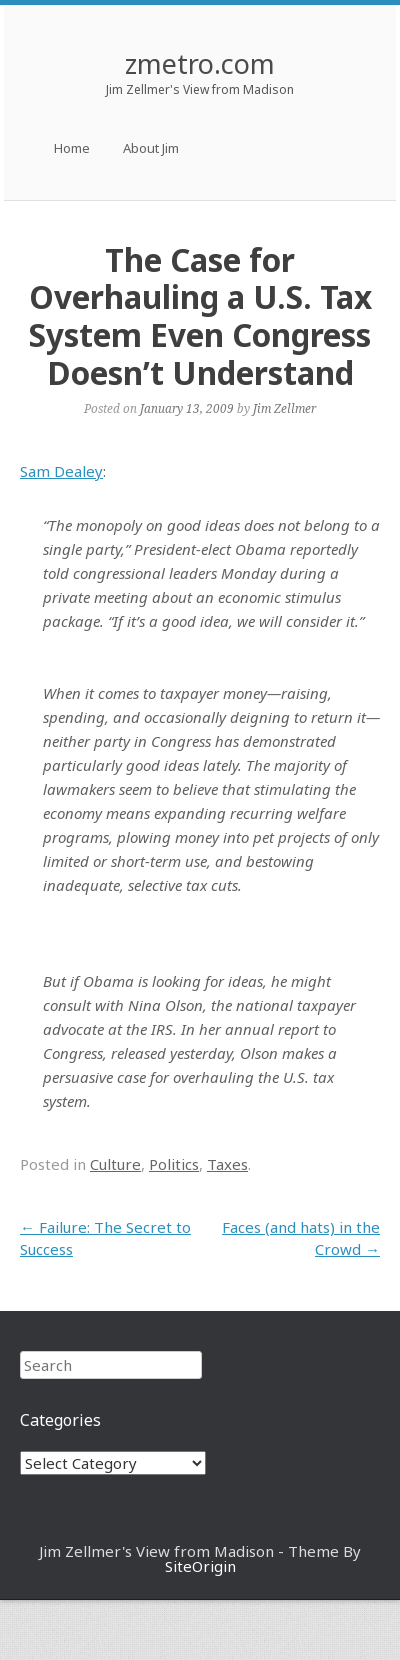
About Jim (151, 148)
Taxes (227, 1164)
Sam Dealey (61, 471)
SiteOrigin (200, 1566)
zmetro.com (200, 63)
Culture (115, 1164)
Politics (174, 1164)
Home (72, 148)
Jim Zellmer (284, 408)
